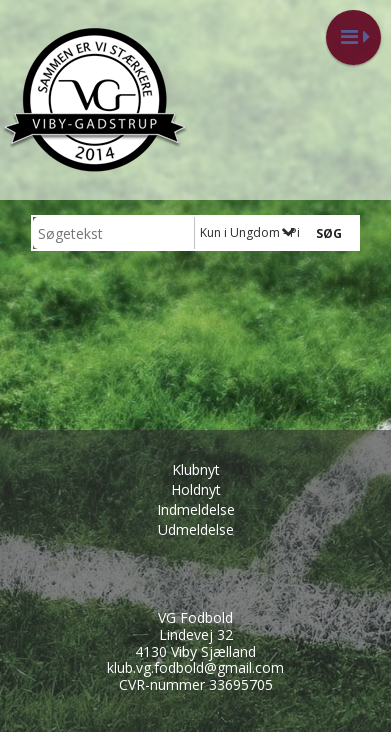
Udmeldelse (196, 529)
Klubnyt (196, 469)
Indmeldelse (196, 509)
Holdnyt (196, 489)
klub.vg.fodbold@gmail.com (195, 667)
